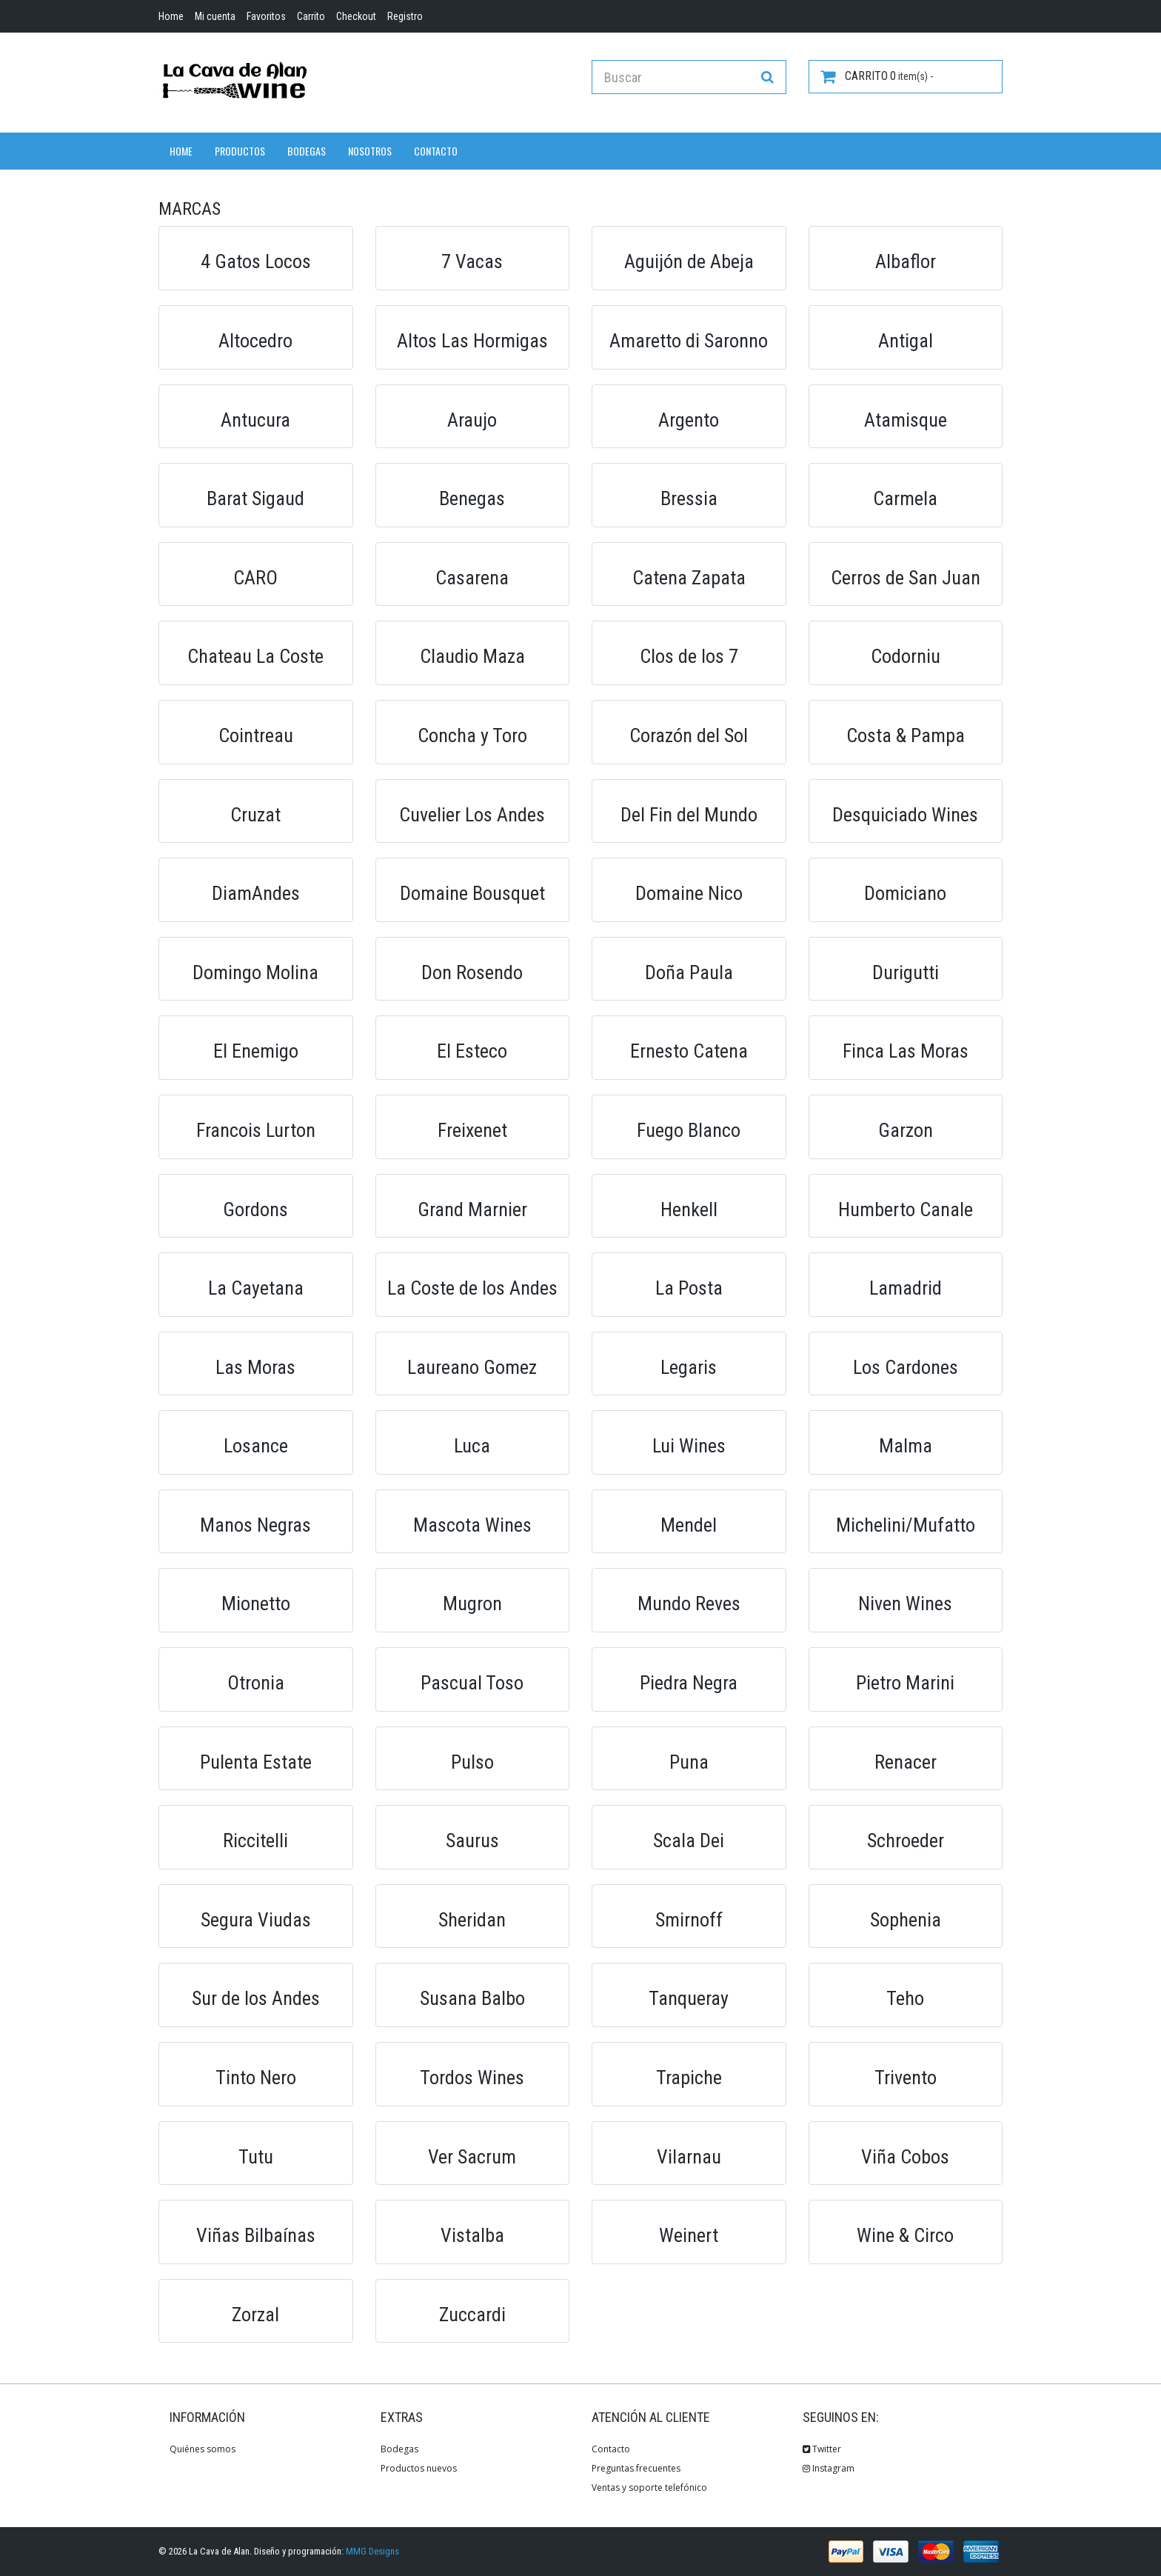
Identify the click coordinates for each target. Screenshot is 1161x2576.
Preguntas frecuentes (636, 2468)
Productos (240, 151)
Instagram (828, 2468)
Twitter (822, 2449)
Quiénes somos (202, 2449)
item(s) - (876, 76)
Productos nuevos (419, 2468)
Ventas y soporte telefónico (649, 2487)
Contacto (436, 151)
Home (181, 151)
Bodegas (306, 151)
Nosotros (370, 151)
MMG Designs (372, 2551)
